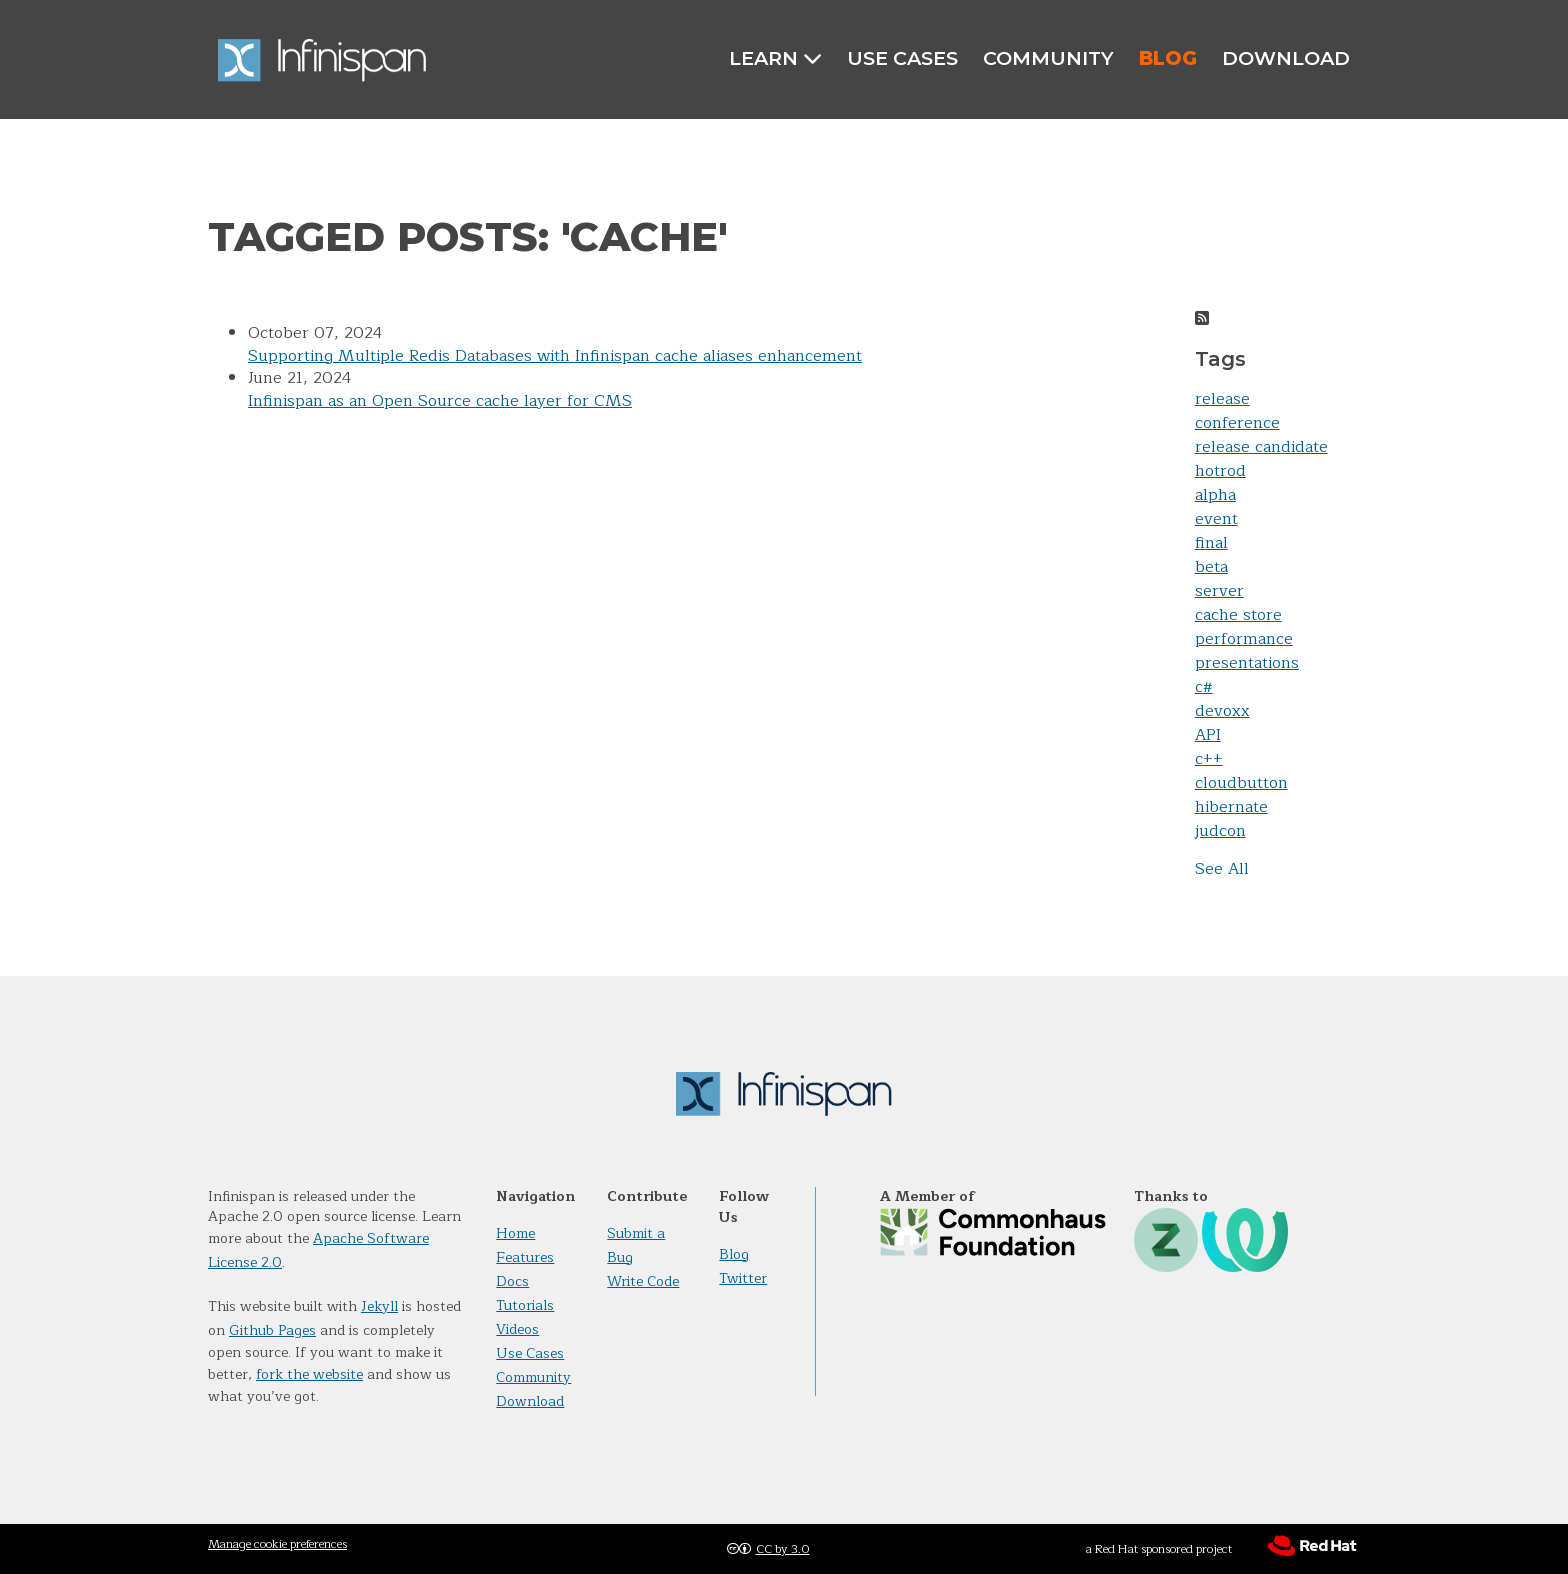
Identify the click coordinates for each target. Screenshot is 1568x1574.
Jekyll (379, 1306)
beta (1211, 567)
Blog (1168, 58)
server (1219, 591)
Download (1286, 58)
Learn (775, 58)
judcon (1220, 831)
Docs (512, 1281)
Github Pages (272, 1330)
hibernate (1231, 807)
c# (1204, 687)
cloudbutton (1241, 783)
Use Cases (902, 58)
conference (1237, 423)
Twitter (743, 1278)
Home (515, 1233)
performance (1244, 639)
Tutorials (525, 1305)
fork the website (309, 1374)
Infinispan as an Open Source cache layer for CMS (440, 401)
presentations (1247, 663)
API (1208, 735)
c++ (1209, 759)
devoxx (1222, 711)
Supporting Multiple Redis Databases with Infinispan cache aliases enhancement (555, 356)
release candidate (1261, 447)
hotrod (1220, 471)
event (1216, 519)
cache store (1238, 615)
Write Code (643, 1281)
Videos (517, 1329)
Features (525, 1257)
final (1211, 543)
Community (1048, 58)
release (1222, 399)
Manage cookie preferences (277, 1544)
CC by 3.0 (783, 1549)
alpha (1215, 495)
